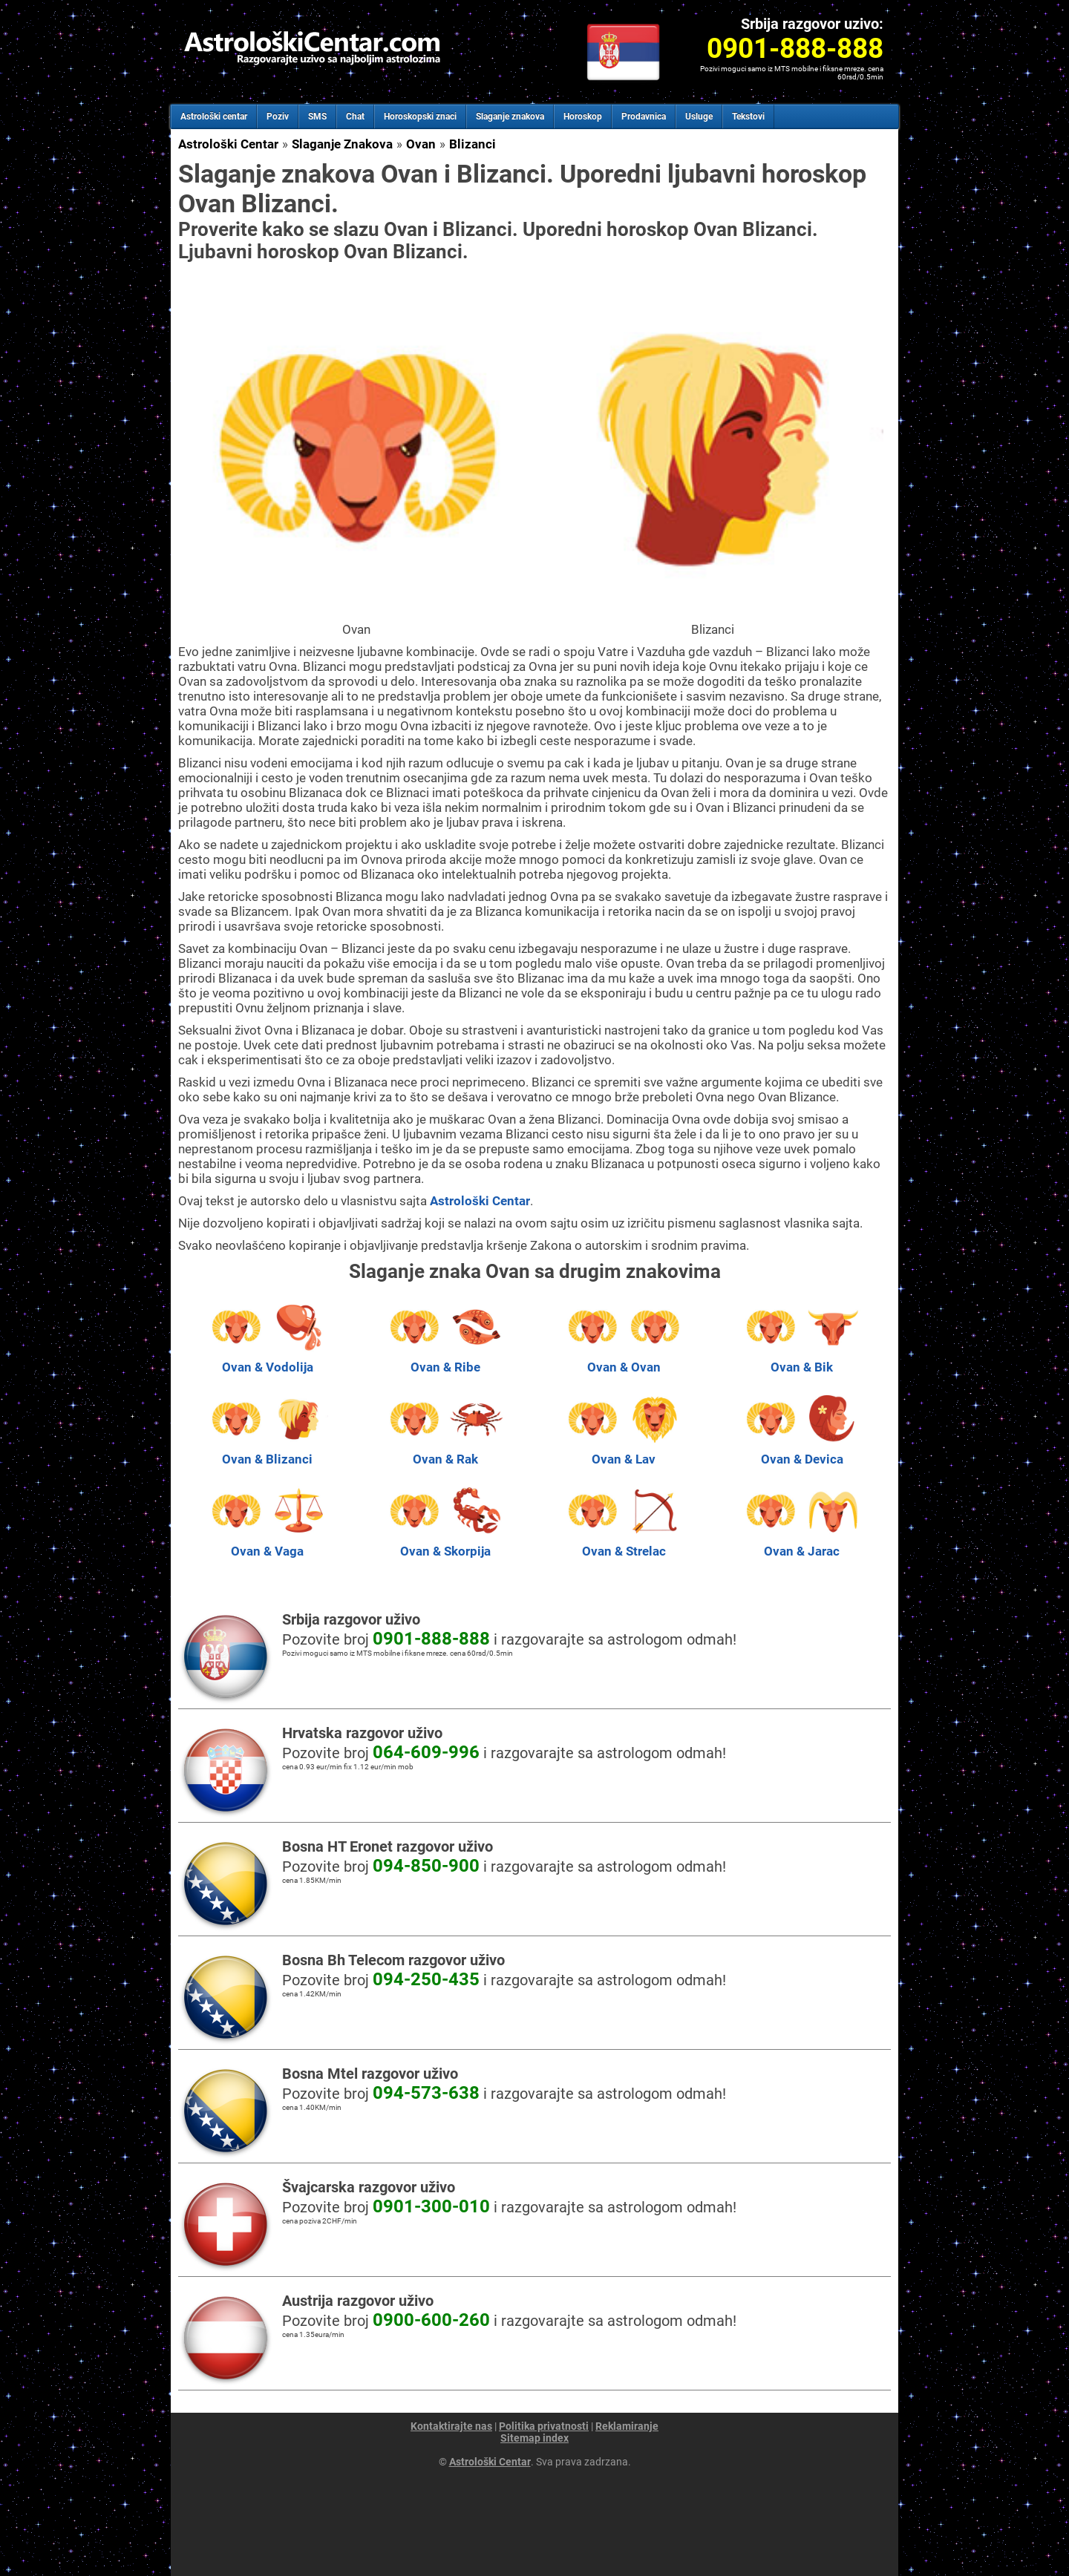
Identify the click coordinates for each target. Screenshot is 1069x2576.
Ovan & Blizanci (267, 1451)
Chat (355, 116)
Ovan (421, 144)
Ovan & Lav (623, 1451)
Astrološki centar (213, 116)
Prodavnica (643, 116)
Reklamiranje (626, 2426)
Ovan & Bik (802, 1359)
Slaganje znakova (510, 116)
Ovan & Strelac (623, 1544)
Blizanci (472, 144)
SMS (317, 116)
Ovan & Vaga (267, 1544)
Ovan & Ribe (445, 1359)
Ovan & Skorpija (445, 1544)
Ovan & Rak (445, 1451)
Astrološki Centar (228, 144)
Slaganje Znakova (342, 144)
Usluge (699, 116)
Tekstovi (748, 116)
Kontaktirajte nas (451, 2426)
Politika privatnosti (544, 2426)
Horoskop (582, 116)
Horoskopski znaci (420, 116)
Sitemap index (534, 2438)
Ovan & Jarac (802, 1544)
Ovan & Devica (802, 1451)
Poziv (278, 116)
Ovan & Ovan (623, 1359)
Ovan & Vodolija (267, 1359)
